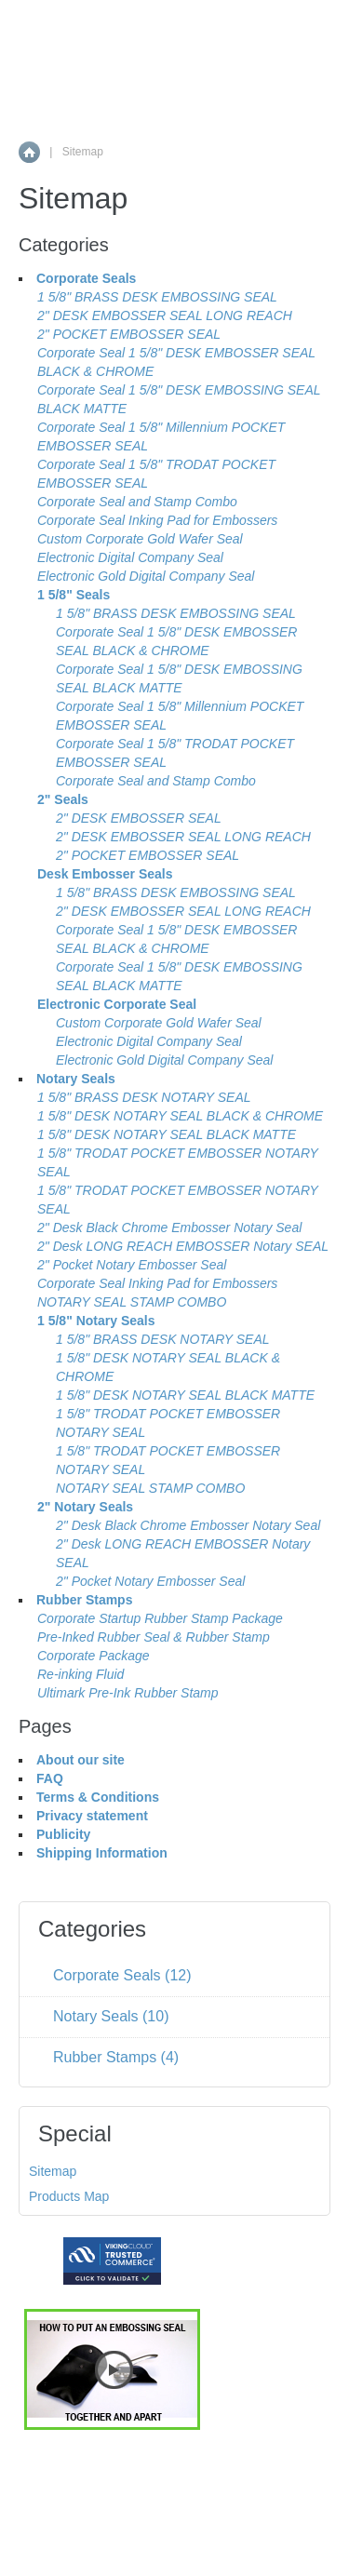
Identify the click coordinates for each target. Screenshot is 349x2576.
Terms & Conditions (97, 1797)
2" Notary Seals (85, 1506)
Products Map (69, 2196)
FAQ (49, 1778)
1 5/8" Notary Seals (96, 1320)
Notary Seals (75, 1078)
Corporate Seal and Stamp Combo (137, 501)
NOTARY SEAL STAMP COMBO (131, 1302)
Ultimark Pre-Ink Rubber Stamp (128, 1692)
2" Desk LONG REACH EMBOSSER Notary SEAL (183, 1246)
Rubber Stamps (84, 1599)
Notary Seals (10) (111, 2016)
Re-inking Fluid (80, 1674)
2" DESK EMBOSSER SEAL (138, 818)
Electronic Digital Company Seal (130, 557)
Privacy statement (92, 1815)
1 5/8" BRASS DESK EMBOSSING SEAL (157, 296)
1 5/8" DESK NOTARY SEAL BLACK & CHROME (180, 1115)
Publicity (63, 1834)
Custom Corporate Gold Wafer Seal (140, 538)
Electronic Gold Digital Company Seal (145, 576)
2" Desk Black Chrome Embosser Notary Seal (169, 1227)
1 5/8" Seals (73, 594)
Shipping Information (102, 1852)
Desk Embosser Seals (105, 873)
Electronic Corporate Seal (116, 1004)
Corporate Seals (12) (122, 1975)
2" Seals (62, 799)
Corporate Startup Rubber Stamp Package (160, 1618)
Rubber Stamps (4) (116, 2057)
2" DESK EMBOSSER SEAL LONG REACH (164, 315)
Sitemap (52, 2171)
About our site (80, 1759)
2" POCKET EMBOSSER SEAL (129, 334)
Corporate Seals (86, 278)
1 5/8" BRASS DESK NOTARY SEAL (144, 1097)
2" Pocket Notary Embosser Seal (131, 1264)
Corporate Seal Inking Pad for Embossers (157, 520)
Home (29, 152)
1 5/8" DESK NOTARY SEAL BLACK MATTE (166, 1134)
